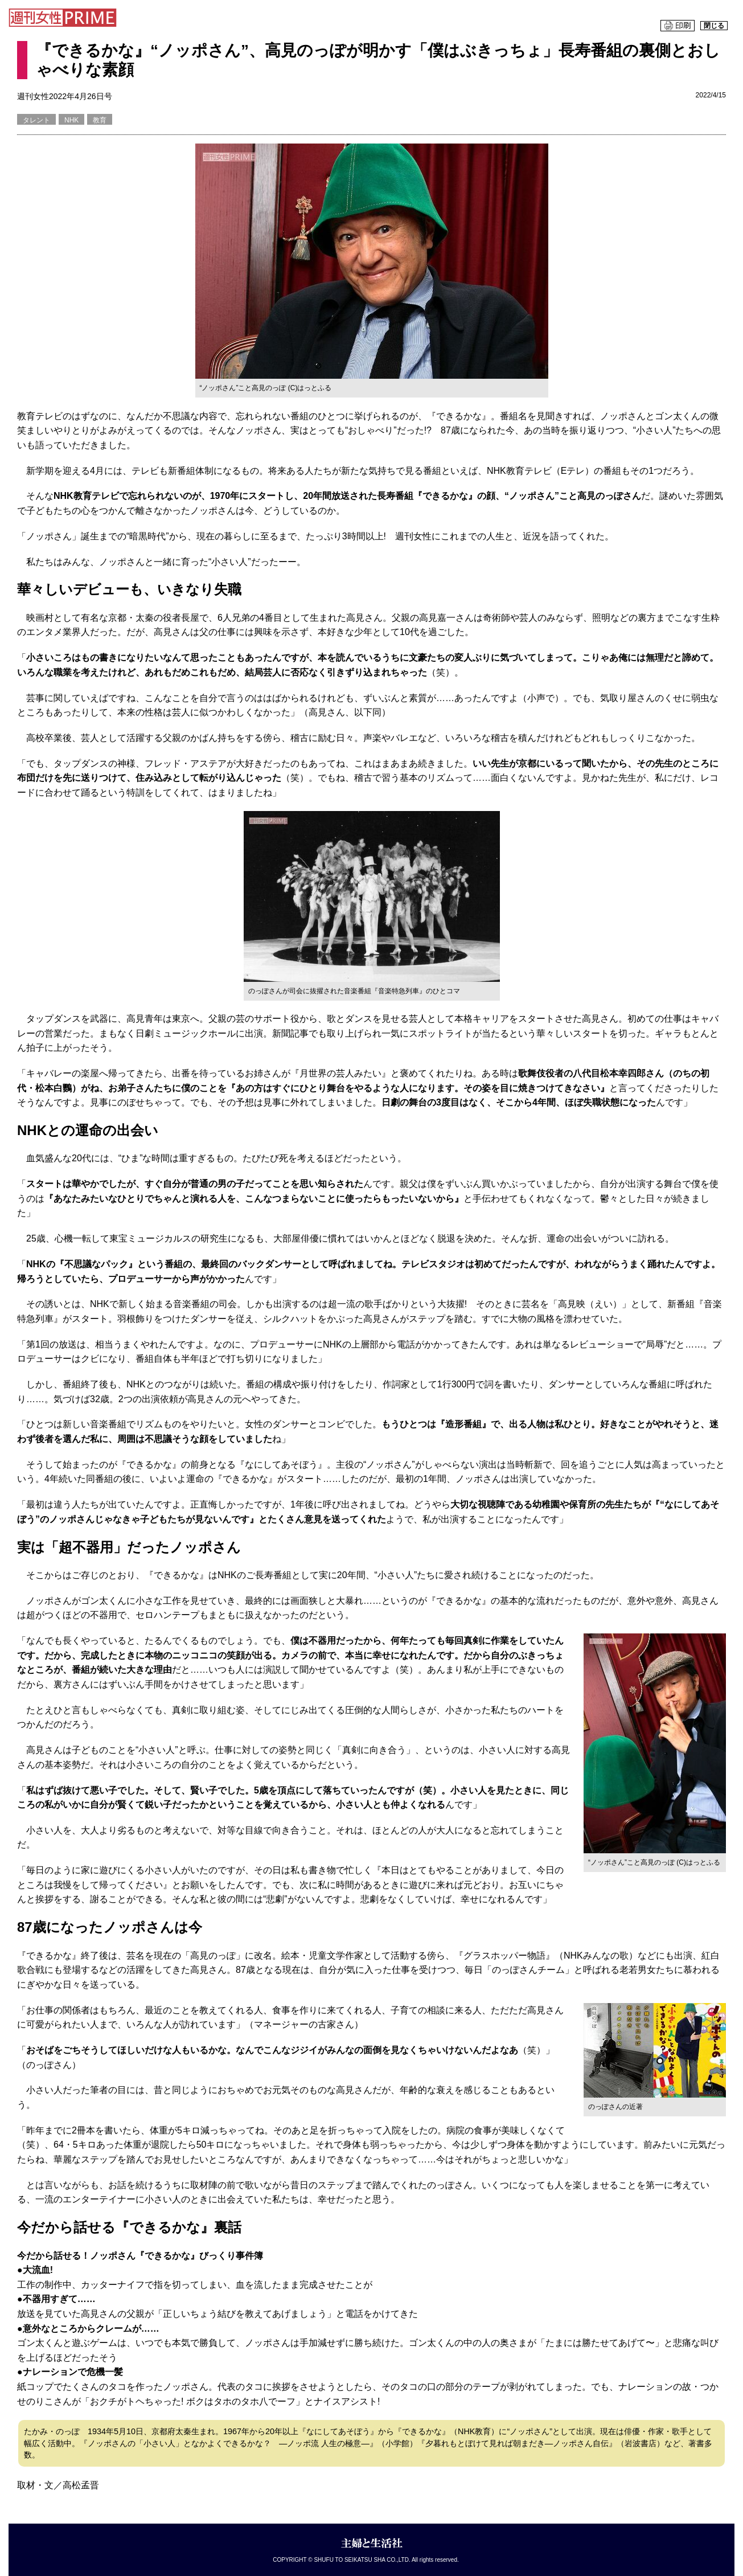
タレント (36, 120)
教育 (99, 120)
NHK (71, 120)
